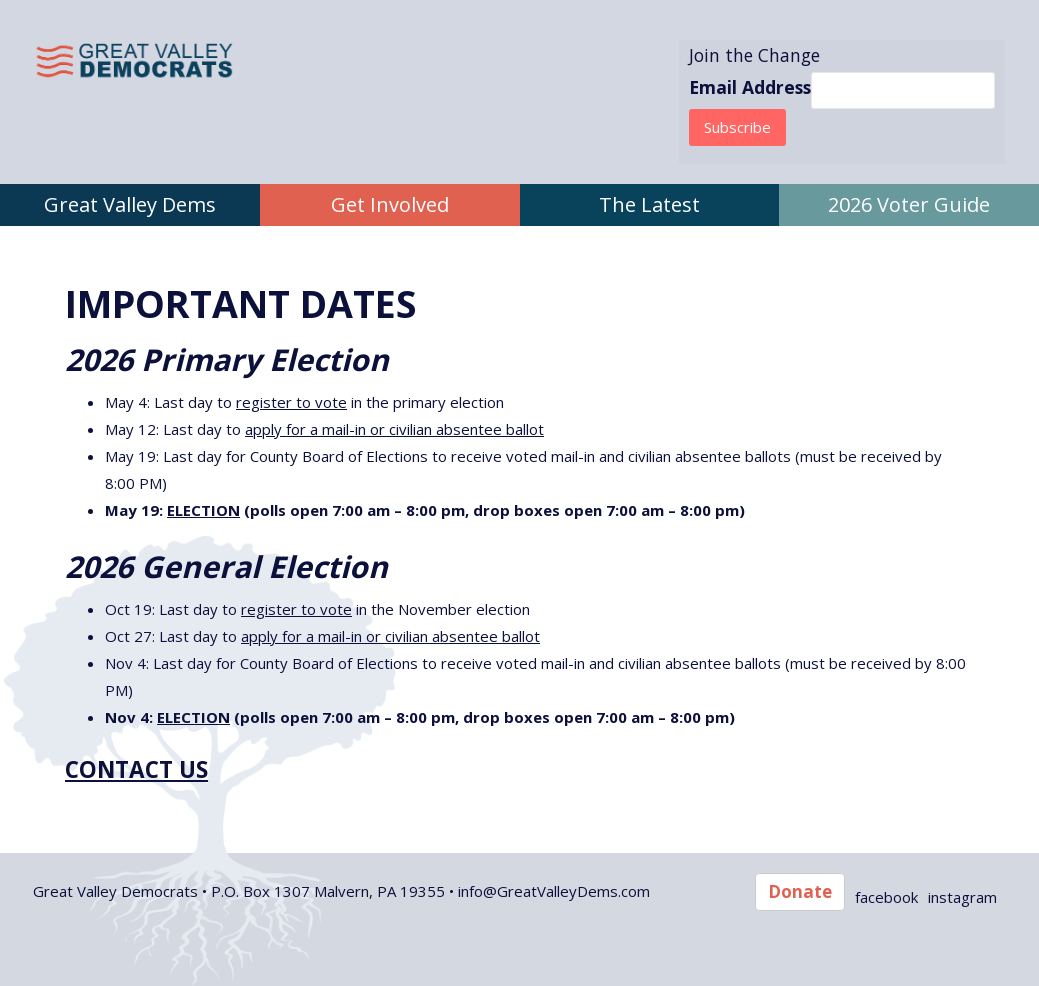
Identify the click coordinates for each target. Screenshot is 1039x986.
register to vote (291, 402)
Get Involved (390, 204)
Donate (800, 891)
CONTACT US (136, 769)
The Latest (649, 204)
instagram (962, 897)
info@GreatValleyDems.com (554, 891)
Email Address (750, 87)
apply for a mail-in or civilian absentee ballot (394, 429)
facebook (886, 897)
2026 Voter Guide (909, 204)
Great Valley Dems (130, 204)
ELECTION (203, 510)
